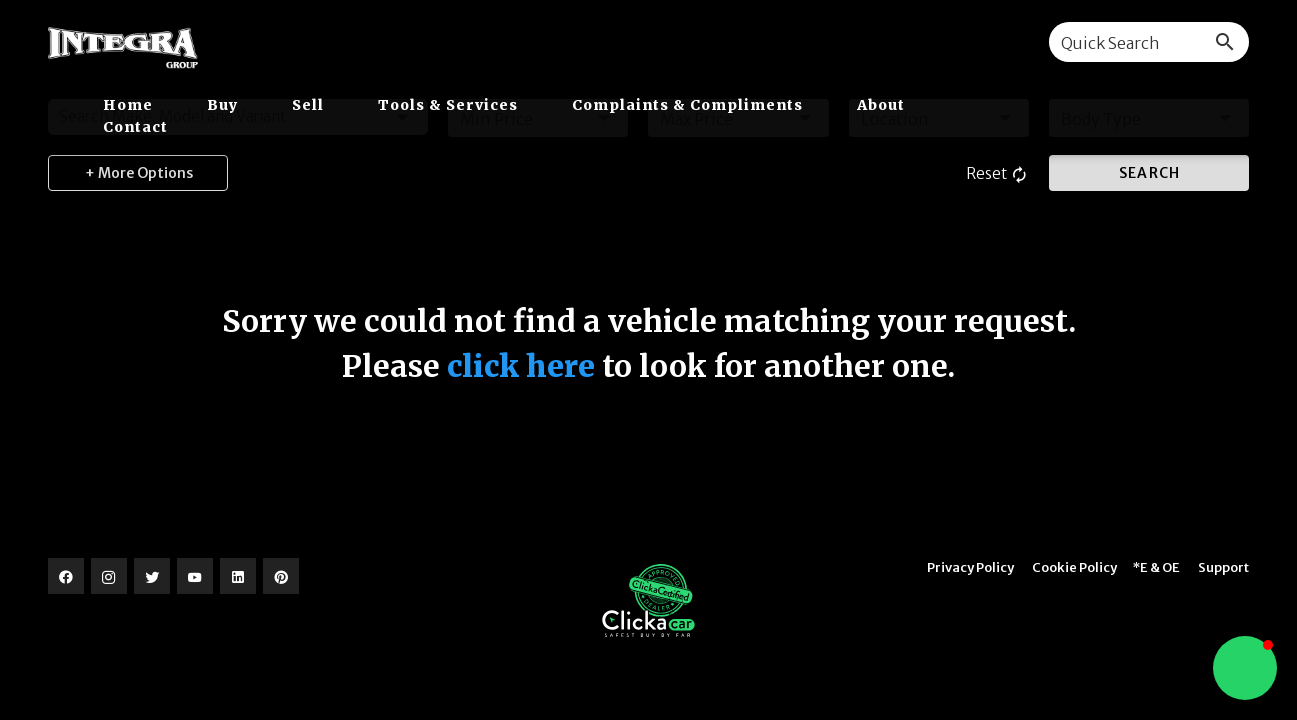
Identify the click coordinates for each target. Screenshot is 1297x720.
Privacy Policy (970, 567)
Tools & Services (450, 105)
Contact (135, 127)
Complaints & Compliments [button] (689, 105)
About (881, 105)
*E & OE (1156, 567)
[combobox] (1149, 42)
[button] (1245, 668)
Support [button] (1223, 567)
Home (130, 105)
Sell (310, 105)
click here (521, 366)
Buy (224, 105)
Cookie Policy (1074, 567)
